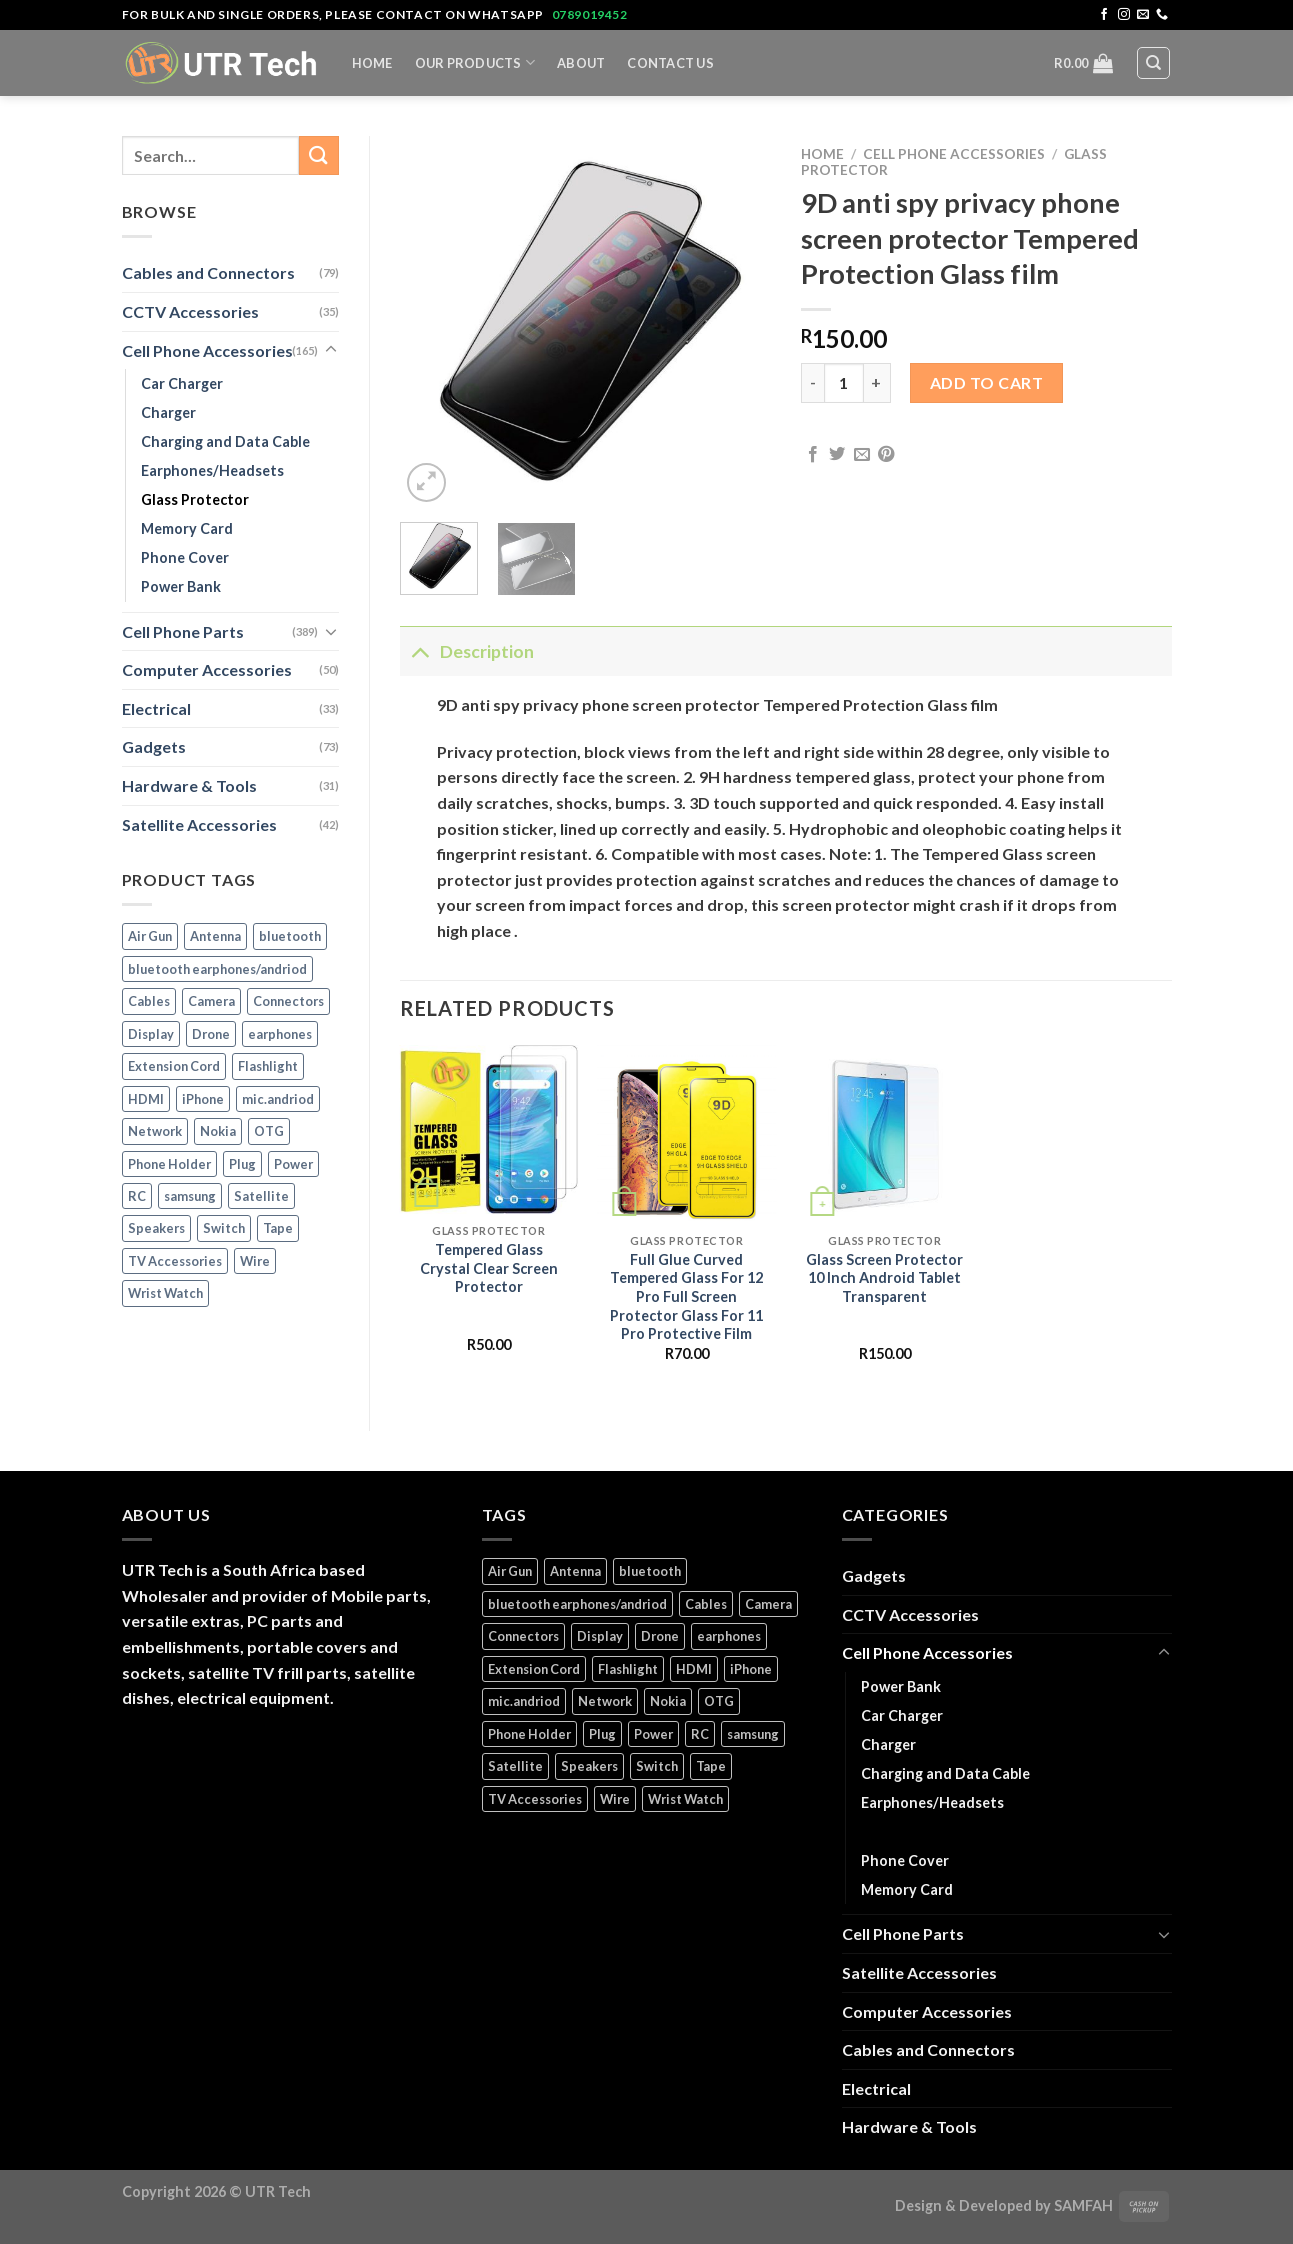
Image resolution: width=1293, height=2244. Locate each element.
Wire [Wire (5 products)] (255, 1261)
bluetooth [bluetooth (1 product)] (290, 936)
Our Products (475, 62)
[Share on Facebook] (813, 455)
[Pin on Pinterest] (886, 455)
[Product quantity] (844, 383)
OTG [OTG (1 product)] (269, 1131)
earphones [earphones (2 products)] (280, 1034)
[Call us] (1162, 15)
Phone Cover (185, 557)
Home (372, 63)
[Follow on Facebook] (1104, 15)
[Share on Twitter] (837, 455)
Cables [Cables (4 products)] (149, 1001)
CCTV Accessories (190, 311)
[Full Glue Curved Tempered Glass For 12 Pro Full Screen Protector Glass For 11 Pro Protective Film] (687, 1134)
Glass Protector (195, 499)
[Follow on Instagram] (1124, 15)
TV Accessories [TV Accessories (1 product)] (175, 1261)
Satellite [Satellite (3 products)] (261, 1196)
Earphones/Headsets (212, 470)
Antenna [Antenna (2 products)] (215, 936)
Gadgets (154, 746)
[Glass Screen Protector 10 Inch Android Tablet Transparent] (885, 1134)
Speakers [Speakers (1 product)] (156, 1228)
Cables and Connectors (208, 272)
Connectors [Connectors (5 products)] (288, 1001)
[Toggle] (331, 350)
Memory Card (187, 528)
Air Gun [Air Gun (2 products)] (150, 936)
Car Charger (182, 383)
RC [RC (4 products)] (137, 1196)
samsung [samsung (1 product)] (190, 1196)
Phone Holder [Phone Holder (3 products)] (169, 1164)
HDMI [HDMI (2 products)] (146, 1099)
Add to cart (986, 382)
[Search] (1153, 63)
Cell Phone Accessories (207, 350)
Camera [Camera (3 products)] (211, 1001)
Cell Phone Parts (183, 631)
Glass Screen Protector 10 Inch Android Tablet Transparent (884, 1278)
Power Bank (181, 586)
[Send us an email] (1143, 15)
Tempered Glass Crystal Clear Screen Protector (489, 1268)
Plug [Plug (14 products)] (242, 1164)
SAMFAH (1083, 2205)
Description (467, 651)
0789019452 (590, 14)
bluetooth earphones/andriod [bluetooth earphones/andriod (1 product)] (217, 969)
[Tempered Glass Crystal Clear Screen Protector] (489, 1129)
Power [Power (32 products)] (293, 1164)
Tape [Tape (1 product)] (278, 1228)
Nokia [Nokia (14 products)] (218, 1131)
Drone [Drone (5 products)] (211, 1034)
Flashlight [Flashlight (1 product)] (268, 1066)
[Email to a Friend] (862, 455)
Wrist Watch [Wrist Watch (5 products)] (165, 1293)
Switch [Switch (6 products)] (224, 1228)
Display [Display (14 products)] (151, 1034)
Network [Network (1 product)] (155, 1131)
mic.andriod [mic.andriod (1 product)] (278, 1099)
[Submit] (319, 155)
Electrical (156, 708)
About (581, 63)
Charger (168, 412)
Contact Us (670, 63)
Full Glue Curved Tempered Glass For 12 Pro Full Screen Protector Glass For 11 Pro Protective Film (686, 1297)
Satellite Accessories (199, 824)
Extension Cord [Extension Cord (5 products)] (174, 1066)
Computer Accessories (207, 669)
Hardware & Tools (189, 785)
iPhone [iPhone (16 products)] (203, 1099)
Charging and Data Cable (225, 441)
